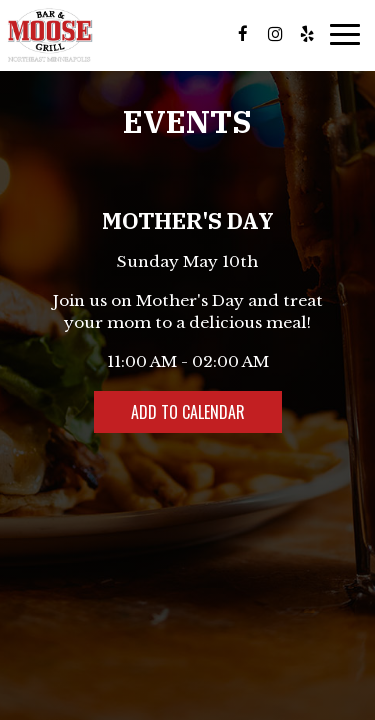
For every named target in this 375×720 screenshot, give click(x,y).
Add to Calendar (188, 412)
